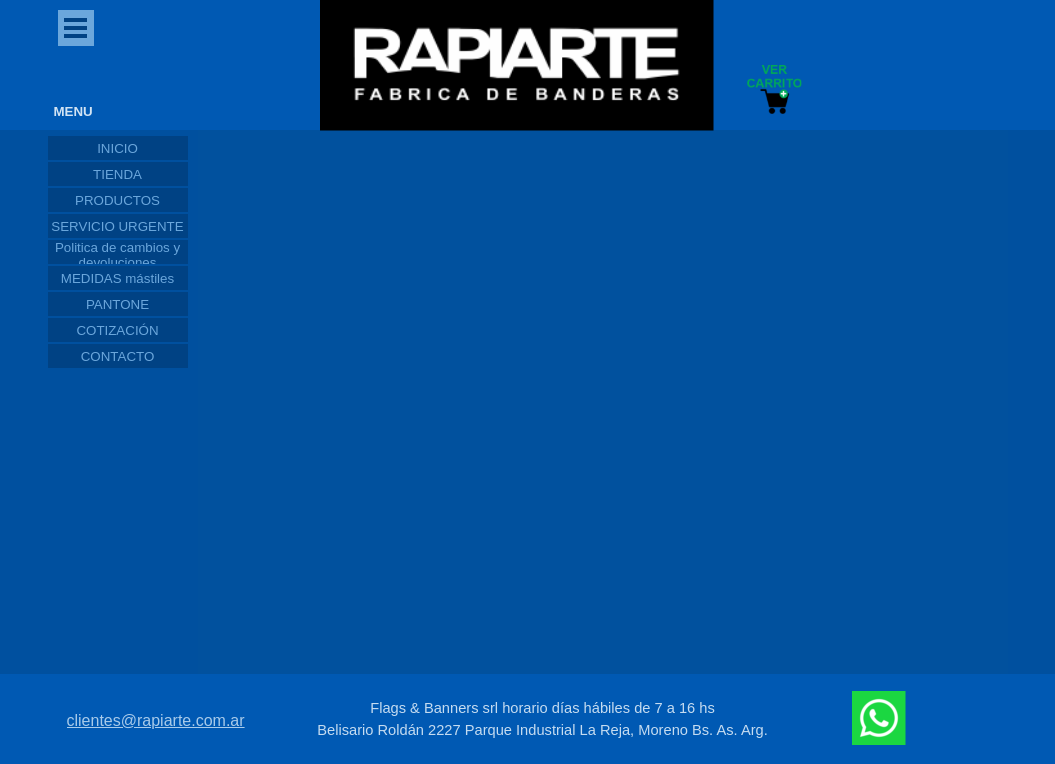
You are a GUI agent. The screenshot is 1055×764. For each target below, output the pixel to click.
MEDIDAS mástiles (117, 278)
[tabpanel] (543, 719)
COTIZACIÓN (117, 330)
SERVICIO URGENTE (117, 226)
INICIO (117, 148)
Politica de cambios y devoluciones (117, 255)
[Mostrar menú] (76, 28)
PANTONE (117, 304)
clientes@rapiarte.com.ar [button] (156, 720)
